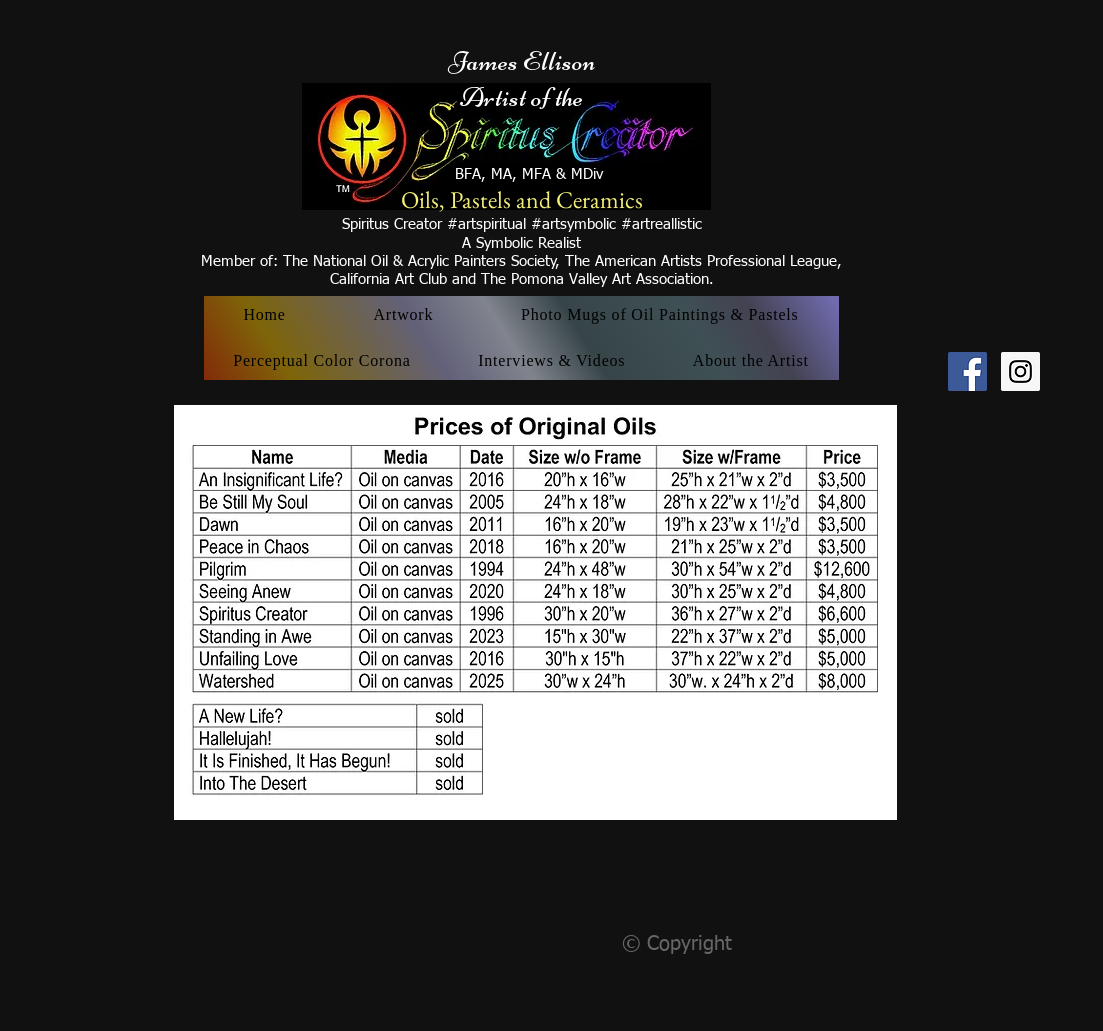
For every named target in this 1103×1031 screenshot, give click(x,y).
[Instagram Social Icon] (1020, 371)
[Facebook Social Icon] (967, 371)
